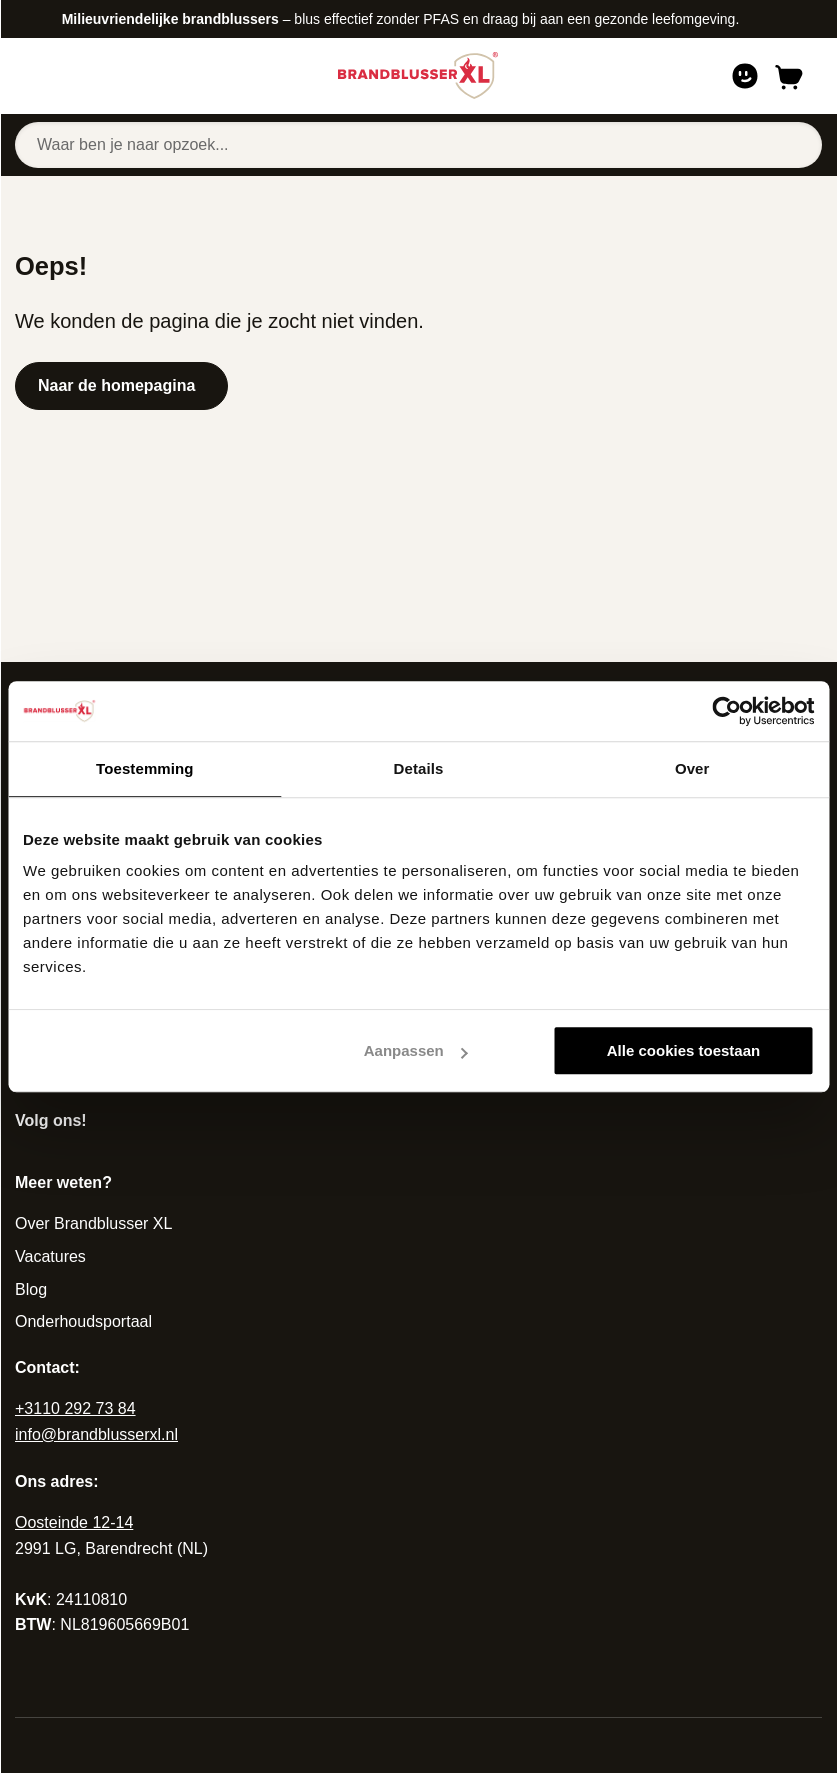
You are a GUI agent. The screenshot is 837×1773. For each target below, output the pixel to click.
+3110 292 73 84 (75, 1408)
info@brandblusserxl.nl (96, 1434)
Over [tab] (692, 768)
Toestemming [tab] (145, 768)
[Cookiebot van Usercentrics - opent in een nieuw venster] (726, 711)
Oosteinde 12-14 (74, 1522)
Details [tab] (419, 768)
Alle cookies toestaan (683, 1050)
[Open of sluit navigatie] (44, 76)
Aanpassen (416, 1050)
